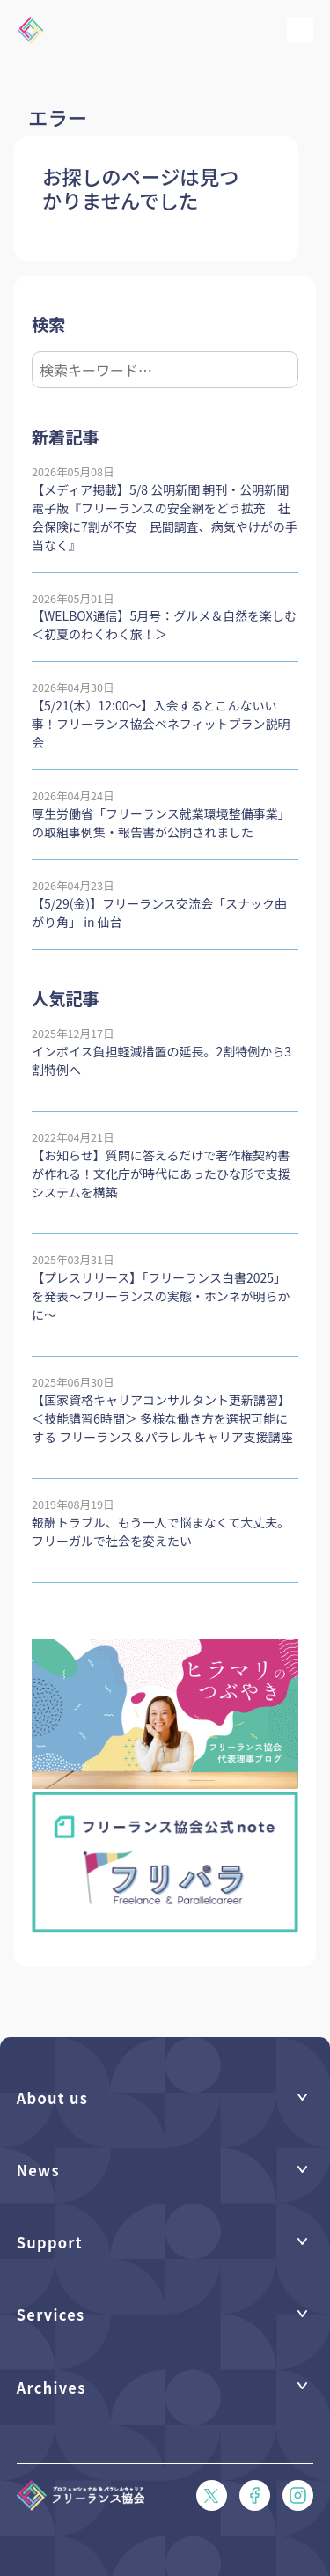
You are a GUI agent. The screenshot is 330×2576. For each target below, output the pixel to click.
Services (51, 2314)
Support (50, 2242)
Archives (51, 2387)
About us (52, 2097)
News (38, 2170)
